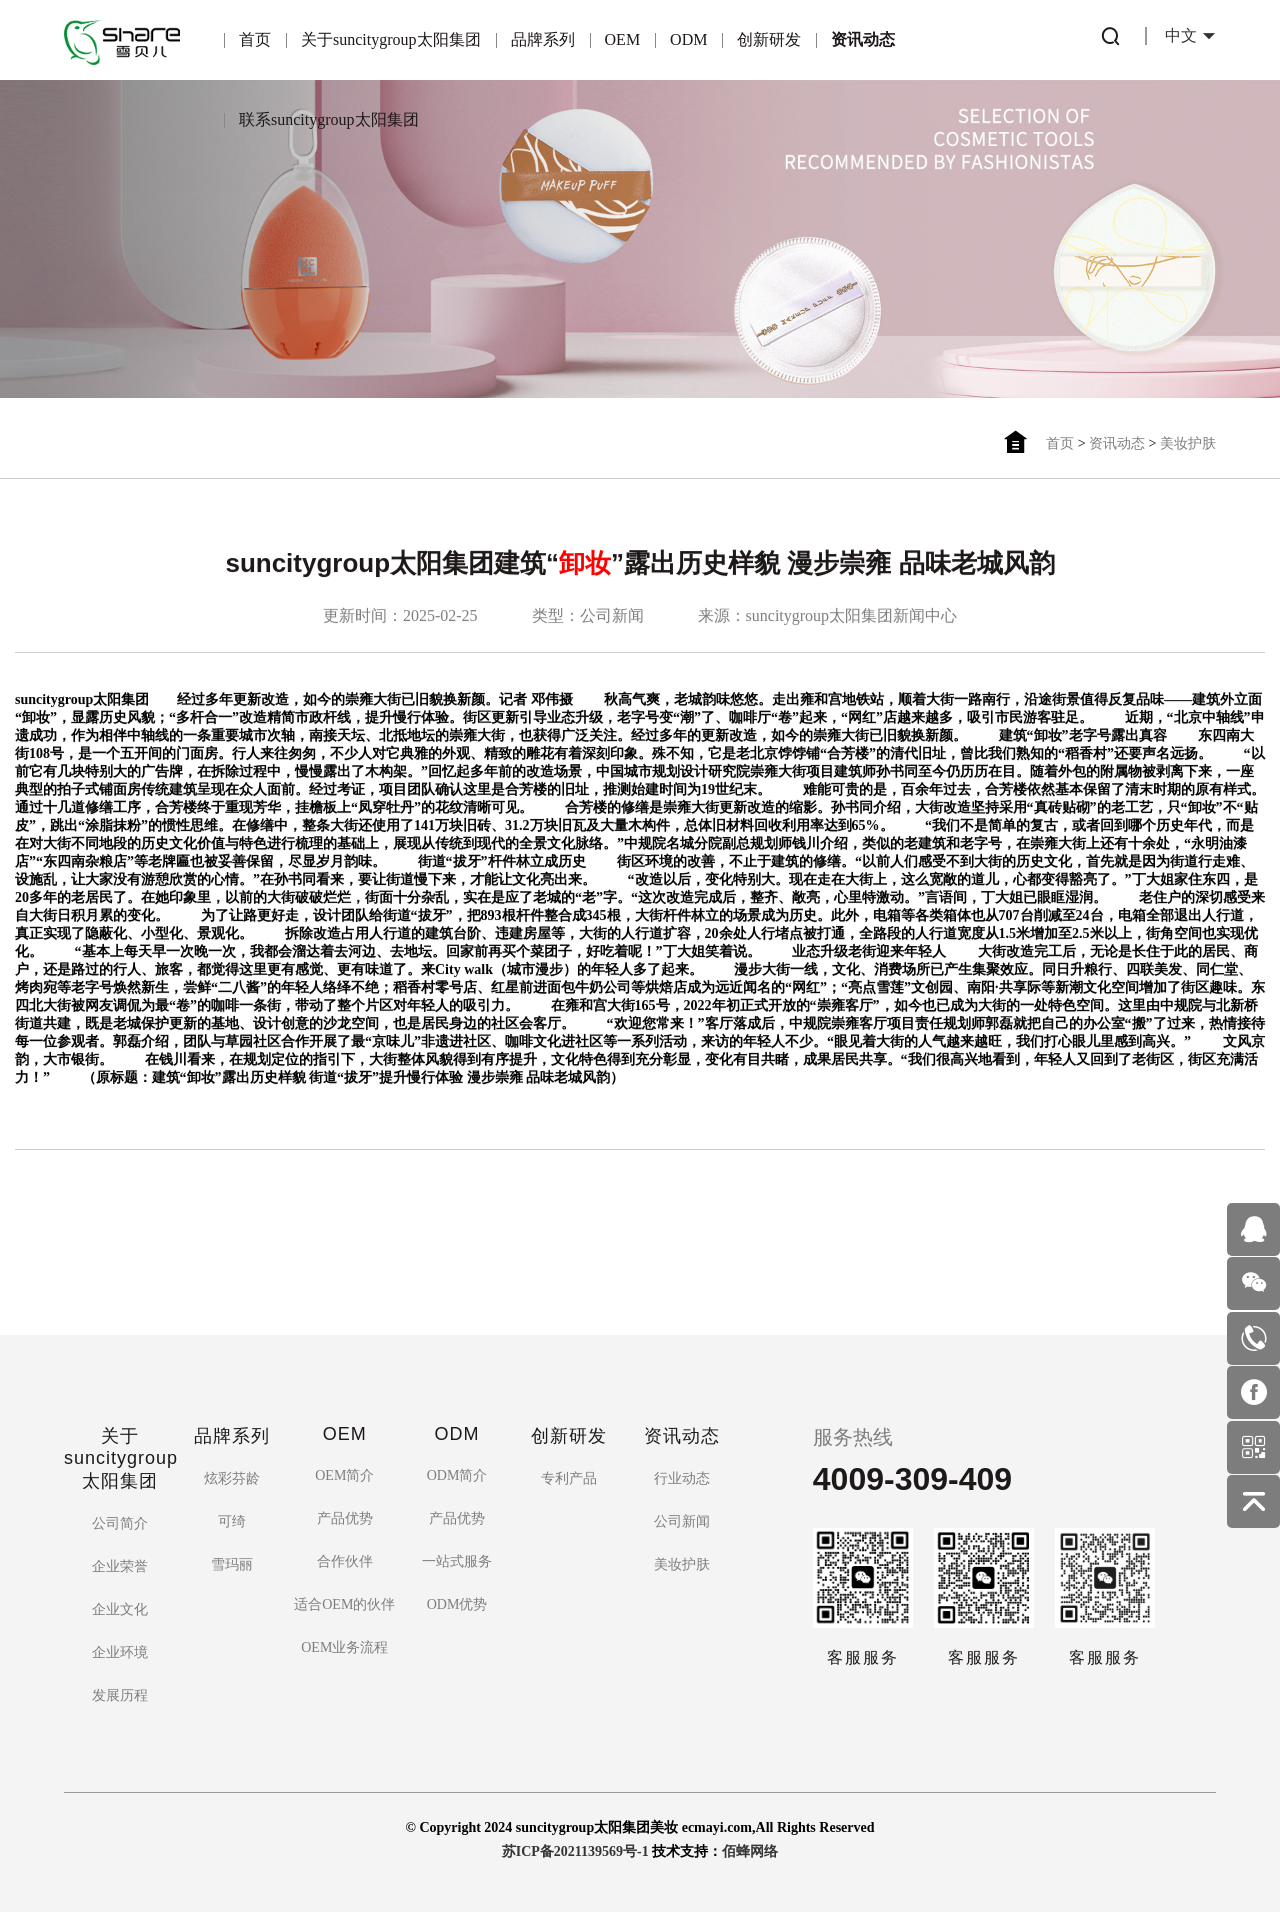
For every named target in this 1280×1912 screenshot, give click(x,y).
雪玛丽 (232, 1564)
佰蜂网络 (750, 1851)
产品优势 (345, 1518)
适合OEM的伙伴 (344, 1604)
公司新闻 (682, 1521)
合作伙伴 (345, 1561)
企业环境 (120, 1652)
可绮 (232, 1521)
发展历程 (120, 1695)
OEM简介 (344, 1475)
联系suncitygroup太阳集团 (329, 119)
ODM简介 (457, 1475)
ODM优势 (457, 1604)
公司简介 (120, 1523)
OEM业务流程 (344, 1647)
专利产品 (569, 1478)
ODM (688, 39)
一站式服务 (457, 1561)
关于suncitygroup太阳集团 (391, 39)
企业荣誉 (120, 1566)
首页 (255, 39)
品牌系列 (543, 39)
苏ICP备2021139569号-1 (575, 1851)
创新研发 (769, 39)
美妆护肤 (1188, 443)
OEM (623, 39)
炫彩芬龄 (232, 1478)
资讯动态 (863, 39)
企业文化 (120, 1609)
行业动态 (682, 1478)
